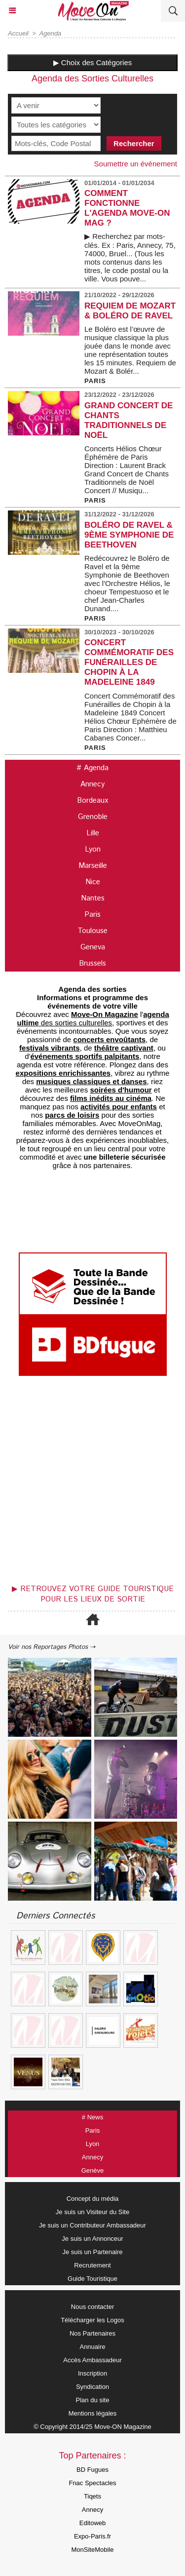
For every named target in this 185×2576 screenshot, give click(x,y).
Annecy (92, 784)
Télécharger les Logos (92, 2320)
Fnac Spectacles (92, 2483)
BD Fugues (92, 2469)
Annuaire (92, 2346)
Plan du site (93, 2400)
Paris (92, 914)
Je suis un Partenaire (92, 2252)
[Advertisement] (87, 1483)
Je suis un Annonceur (92, 2238)
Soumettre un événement (135, 163)
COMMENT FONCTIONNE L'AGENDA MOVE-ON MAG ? (127, 208)
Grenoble (93, 817)
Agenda (50, 33)
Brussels (92, 963)
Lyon (93, 849)
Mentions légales (93, 2413)
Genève (92, 2170)
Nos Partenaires (92, 2333)
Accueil (18, 33)
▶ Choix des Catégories (92, 62)
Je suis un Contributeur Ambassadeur (92, 2225)
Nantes (93, 898)
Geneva (92, 947)
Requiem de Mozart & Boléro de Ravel (130, 310)
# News (92, 2117)
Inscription (92, 2373)
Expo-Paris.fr (92, 2536)
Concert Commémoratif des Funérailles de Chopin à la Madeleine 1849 (129, 662)
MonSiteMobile (93, 2549)
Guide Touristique (92, 2278)
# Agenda (92, 768)
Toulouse (92, 931)
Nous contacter (92, 2306)
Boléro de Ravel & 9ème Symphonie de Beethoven (129, 534)
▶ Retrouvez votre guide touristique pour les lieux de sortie (93, 1594)
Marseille (92, 865)
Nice (92, 882)
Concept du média (93, 2198)
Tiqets (92, 2496)
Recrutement (92, 2265)
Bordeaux (92, 800)
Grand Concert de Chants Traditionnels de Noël (128, 420)
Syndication (92, 2386)
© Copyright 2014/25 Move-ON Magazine (92, 2426)
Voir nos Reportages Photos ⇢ (51, 1647)
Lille (92, 833)
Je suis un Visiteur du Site (92, 2212)
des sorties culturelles (93, 1018)
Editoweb (92, 2523)
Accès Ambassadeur (92, 2360)
